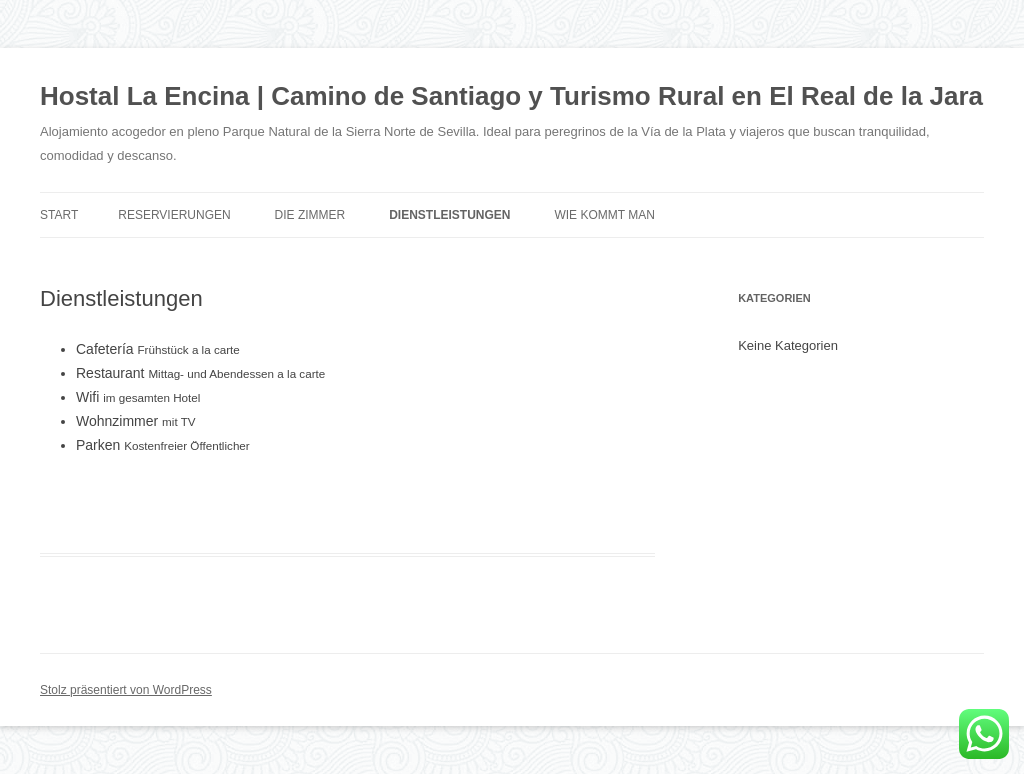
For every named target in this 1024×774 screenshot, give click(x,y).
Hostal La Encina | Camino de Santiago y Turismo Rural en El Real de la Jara (511, 96)
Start (59, 215)
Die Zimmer (310, 215)
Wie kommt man (604, 215)
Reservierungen (174, 215)
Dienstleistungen (449, 215)
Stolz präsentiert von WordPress (126, 690)
